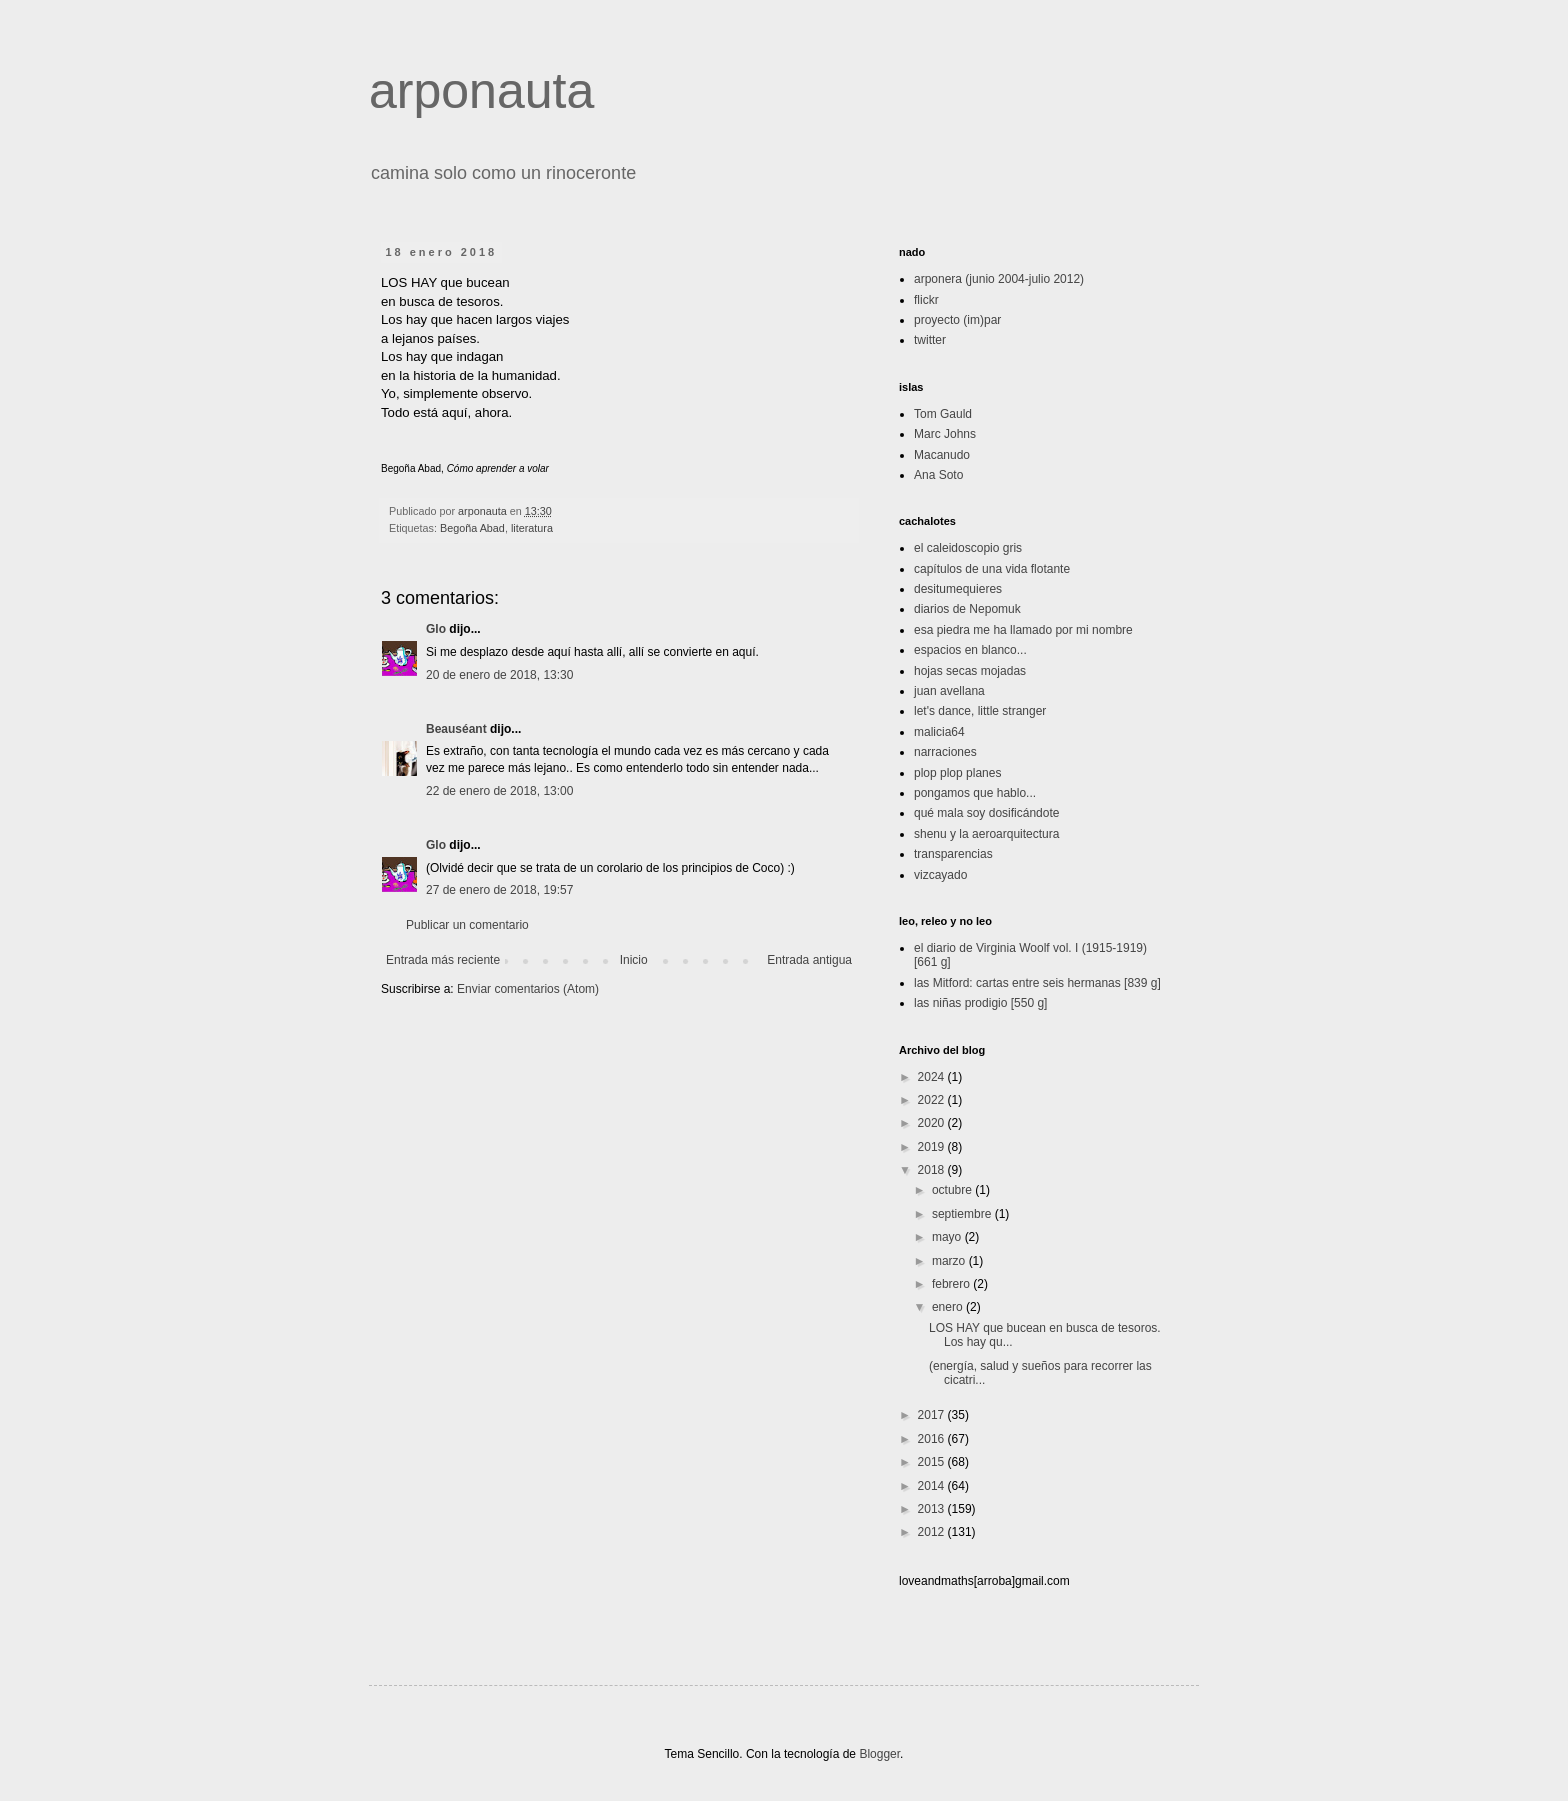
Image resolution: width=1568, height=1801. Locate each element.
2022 (933, 1100)
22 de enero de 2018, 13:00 (499, 791)
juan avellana (949, 691)
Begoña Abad (472, 528)
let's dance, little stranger (980, 711)
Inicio (634, 960)
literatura (532, 528)
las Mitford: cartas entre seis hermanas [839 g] (1037, 983)
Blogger (879, 1754)
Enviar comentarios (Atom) (528, 989)
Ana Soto (938, 475)
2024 (933, 1077)
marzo (950, 1261)
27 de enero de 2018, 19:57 (499, 890)
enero (949, 1307)
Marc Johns (945, 434)
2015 (933, 1462)
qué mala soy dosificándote (986, 813)
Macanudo (942, 455)
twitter (930, 340)
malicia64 (939, 732)
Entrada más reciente (443, 960)
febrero (952, 1284)
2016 (933, 1439)
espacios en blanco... (970, 650)
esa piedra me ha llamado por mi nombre (1023, 630)
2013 (933, 1509)
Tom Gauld (943, 414)
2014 (933, 1486)
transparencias (953, 854)
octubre (953, 1190)
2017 (933, 1415)
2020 (933, 1123)
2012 (933, 1532)
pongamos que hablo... (975, 793)
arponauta (481, 91)
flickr (926, 300)
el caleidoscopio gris (968, 548)
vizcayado (940, 875)
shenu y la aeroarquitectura (986, 834)
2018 (933, 1170)
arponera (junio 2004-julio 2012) (999, 279)
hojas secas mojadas (970, 671)
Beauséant (456, 729)
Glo (436, 629)
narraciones (945, 752)
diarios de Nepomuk (967, 609)
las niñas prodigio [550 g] (980, 1003)
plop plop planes (957, 773)
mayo (948, 1237)
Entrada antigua (809, 960)
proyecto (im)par (957, 320)
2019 (933, 1147)
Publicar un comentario (467, 925)
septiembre (963, 1214)
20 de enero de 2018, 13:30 (499, 675)
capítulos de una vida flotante (992, 569)
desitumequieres (958, 589)
